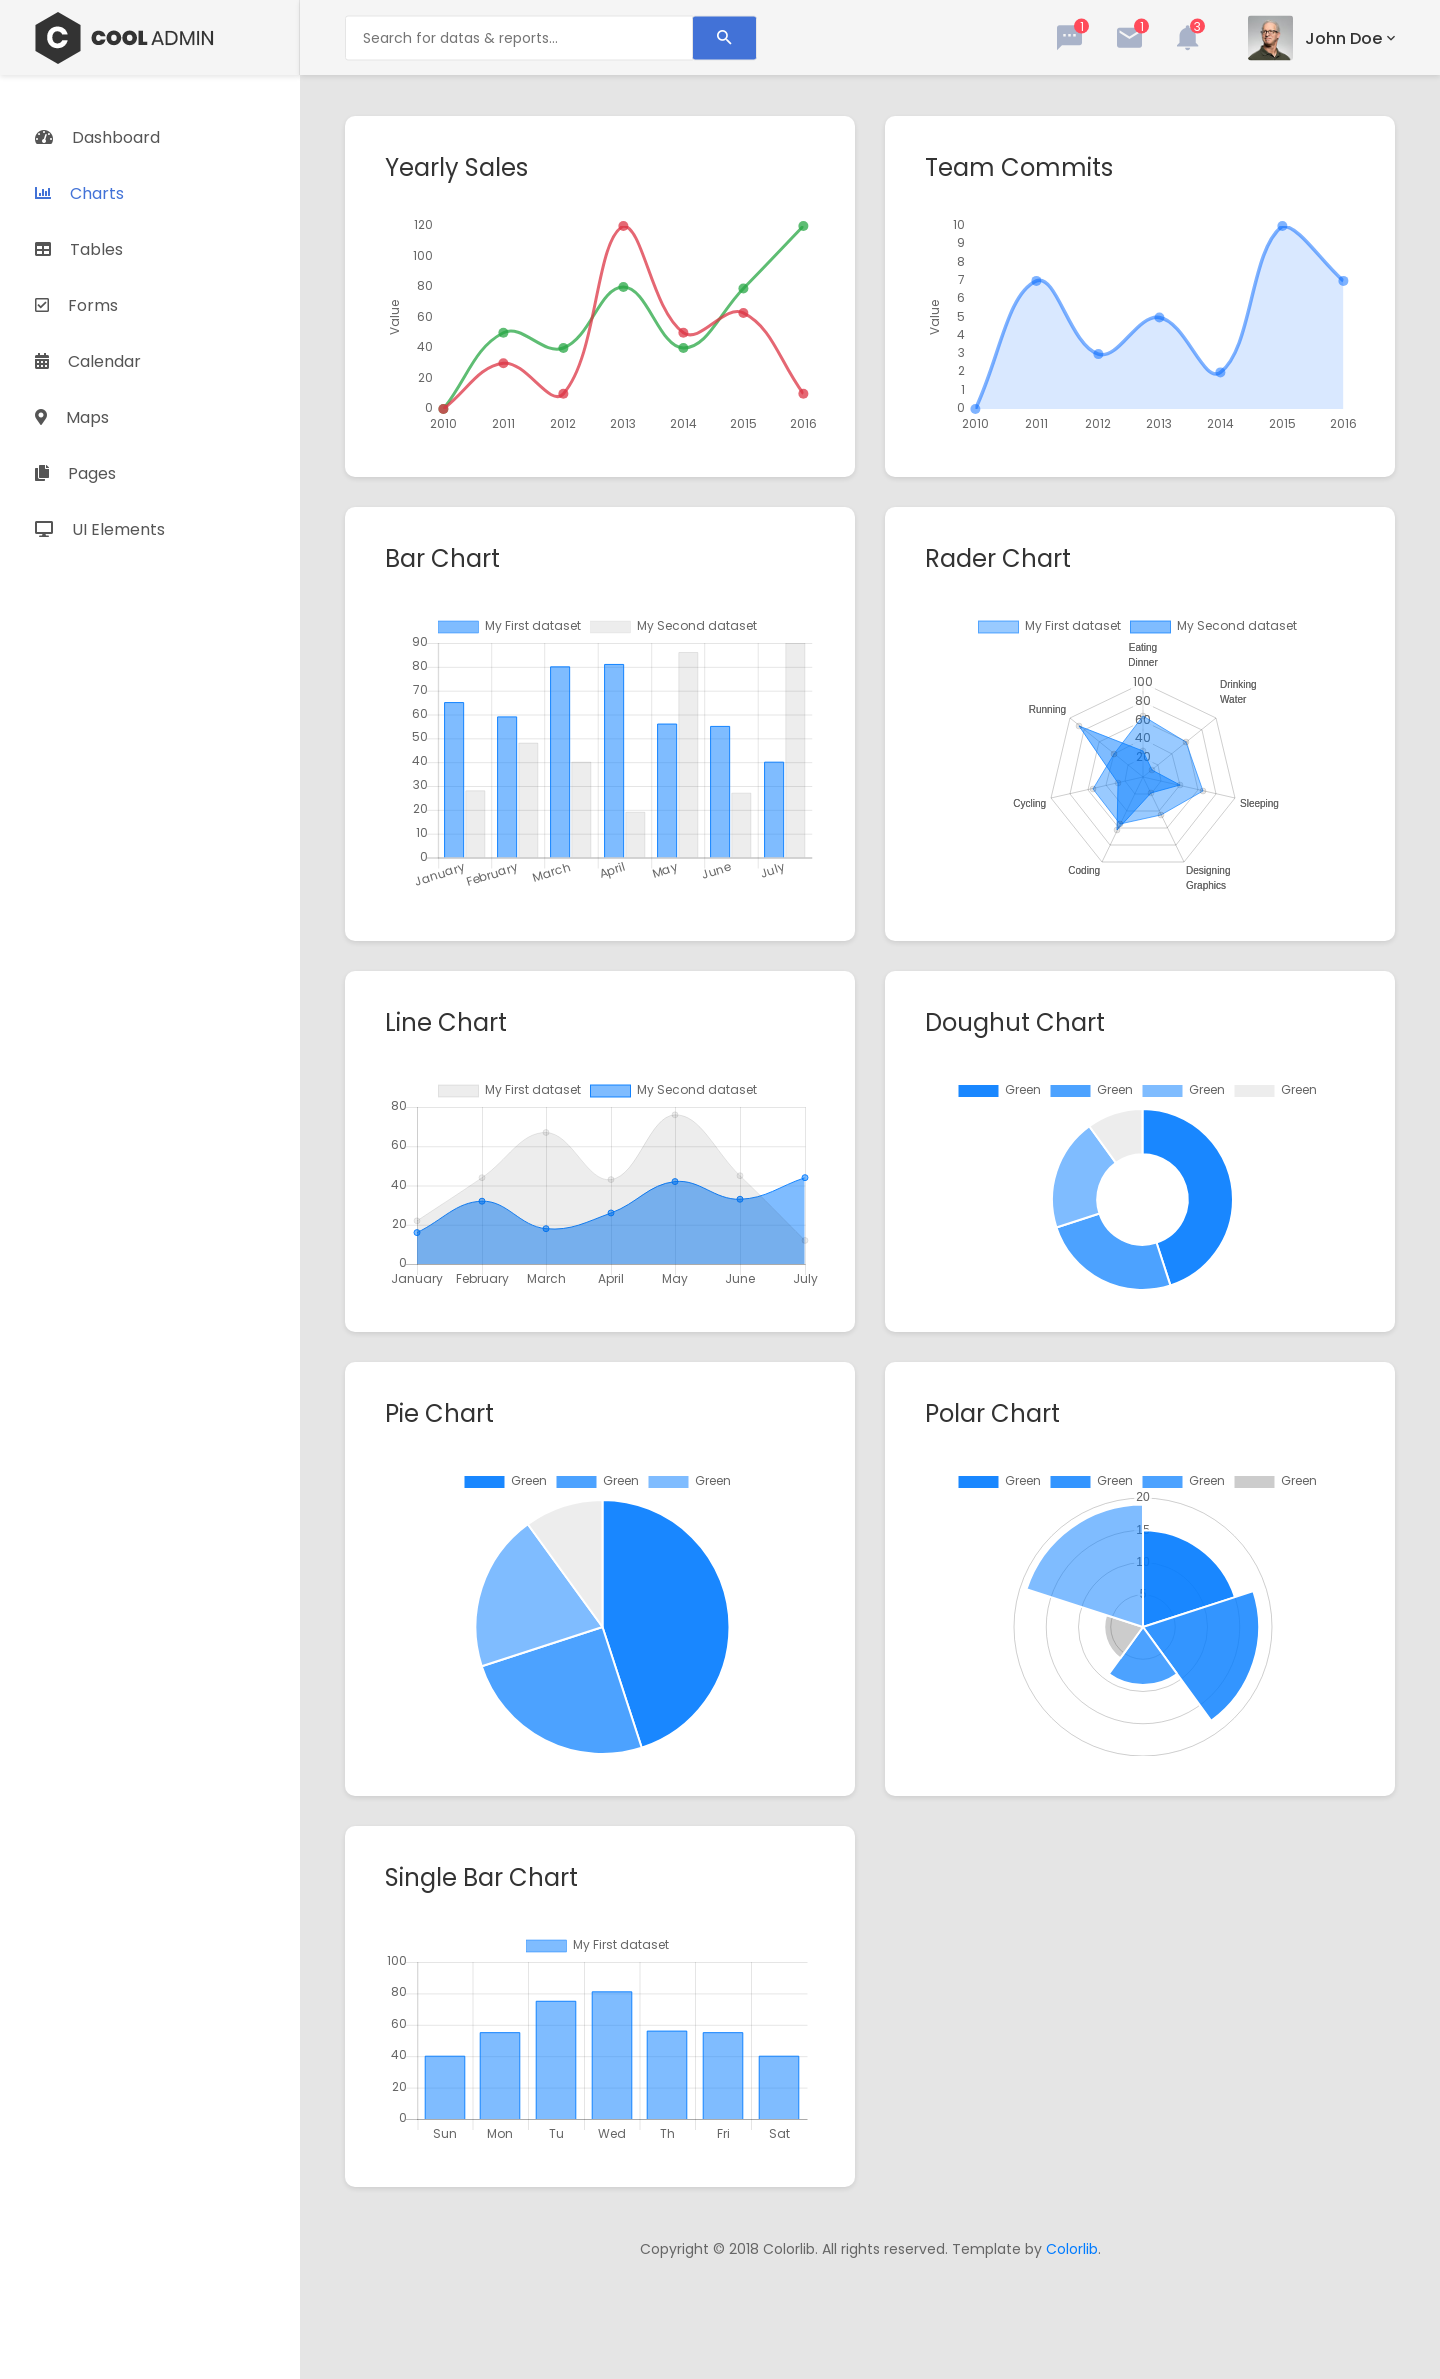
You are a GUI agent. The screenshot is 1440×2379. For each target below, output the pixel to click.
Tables (79, 249)
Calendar (88, 361)
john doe (1343, 37)
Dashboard (97, 137)
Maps (72, 417)
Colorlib (1072, 2249)
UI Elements (100, 529)
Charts (79, 193)
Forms (76, 305)
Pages (75, 473)
